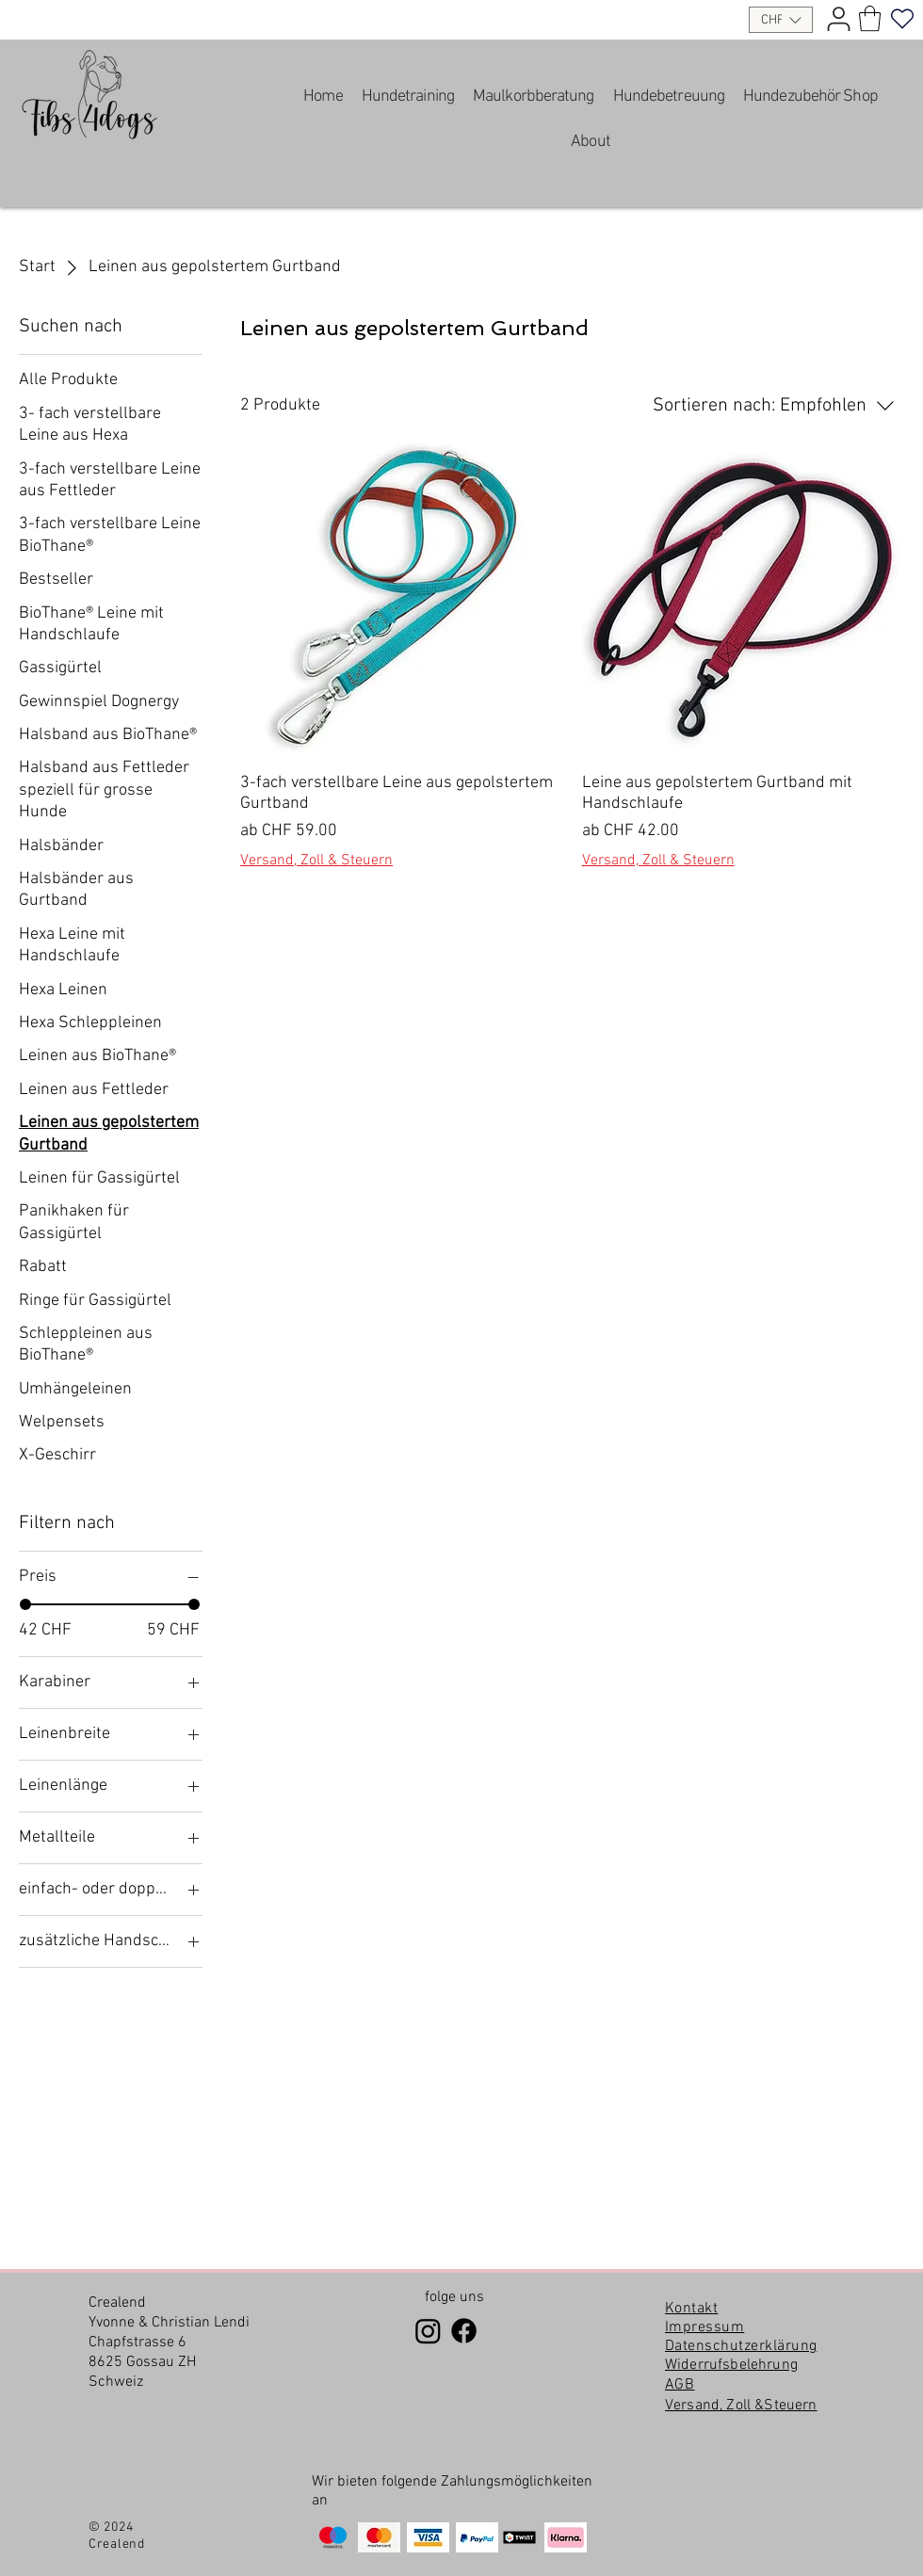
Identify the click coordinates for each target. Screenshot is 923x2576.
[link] (870, 18)
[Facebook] (463, 2330)
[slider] (25, 1604)
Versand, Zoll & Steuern (316, 860)
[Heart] (902, 19)
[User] (838, 19)
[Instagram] (428, 2330)
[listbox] (781, 20)
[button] (781, 20)
